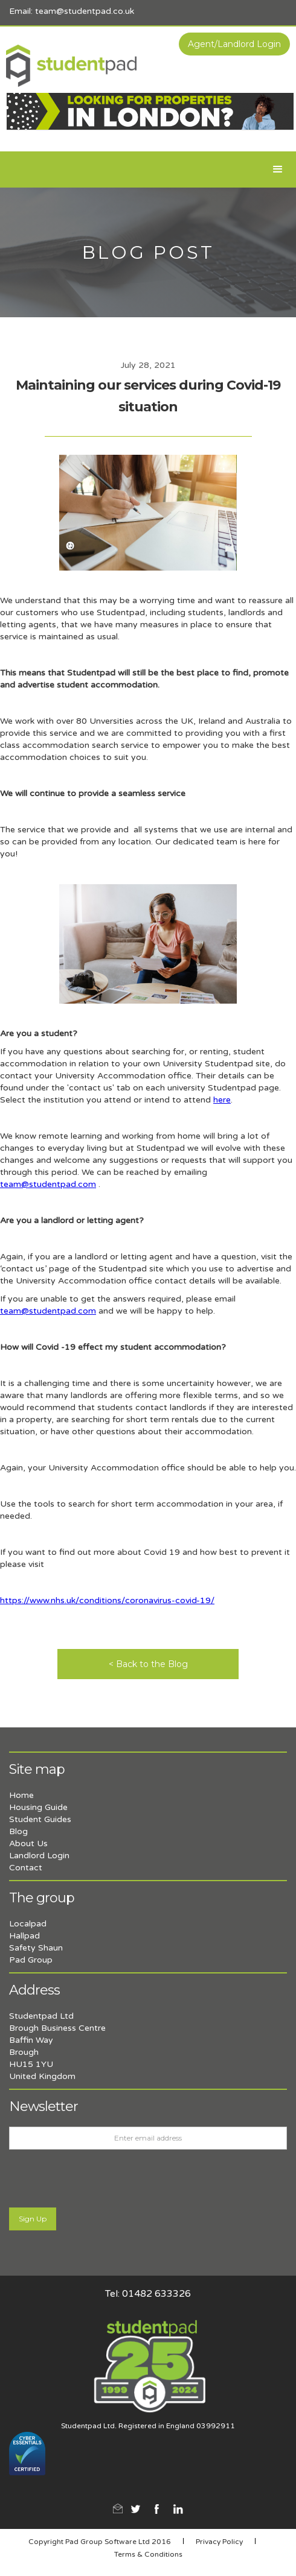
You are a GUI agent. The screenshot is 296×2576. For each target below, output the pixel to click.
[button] (278, 169)
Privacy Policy (219, 2541)
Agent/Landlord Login (234, 44)
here (222, 1100)
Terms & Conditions (148, 2554)
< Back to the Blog (148, 1664)
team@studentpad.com (48, 1184)
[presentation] (101, 2179)
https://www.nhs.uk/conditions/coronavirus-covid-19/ (107, 1600)
